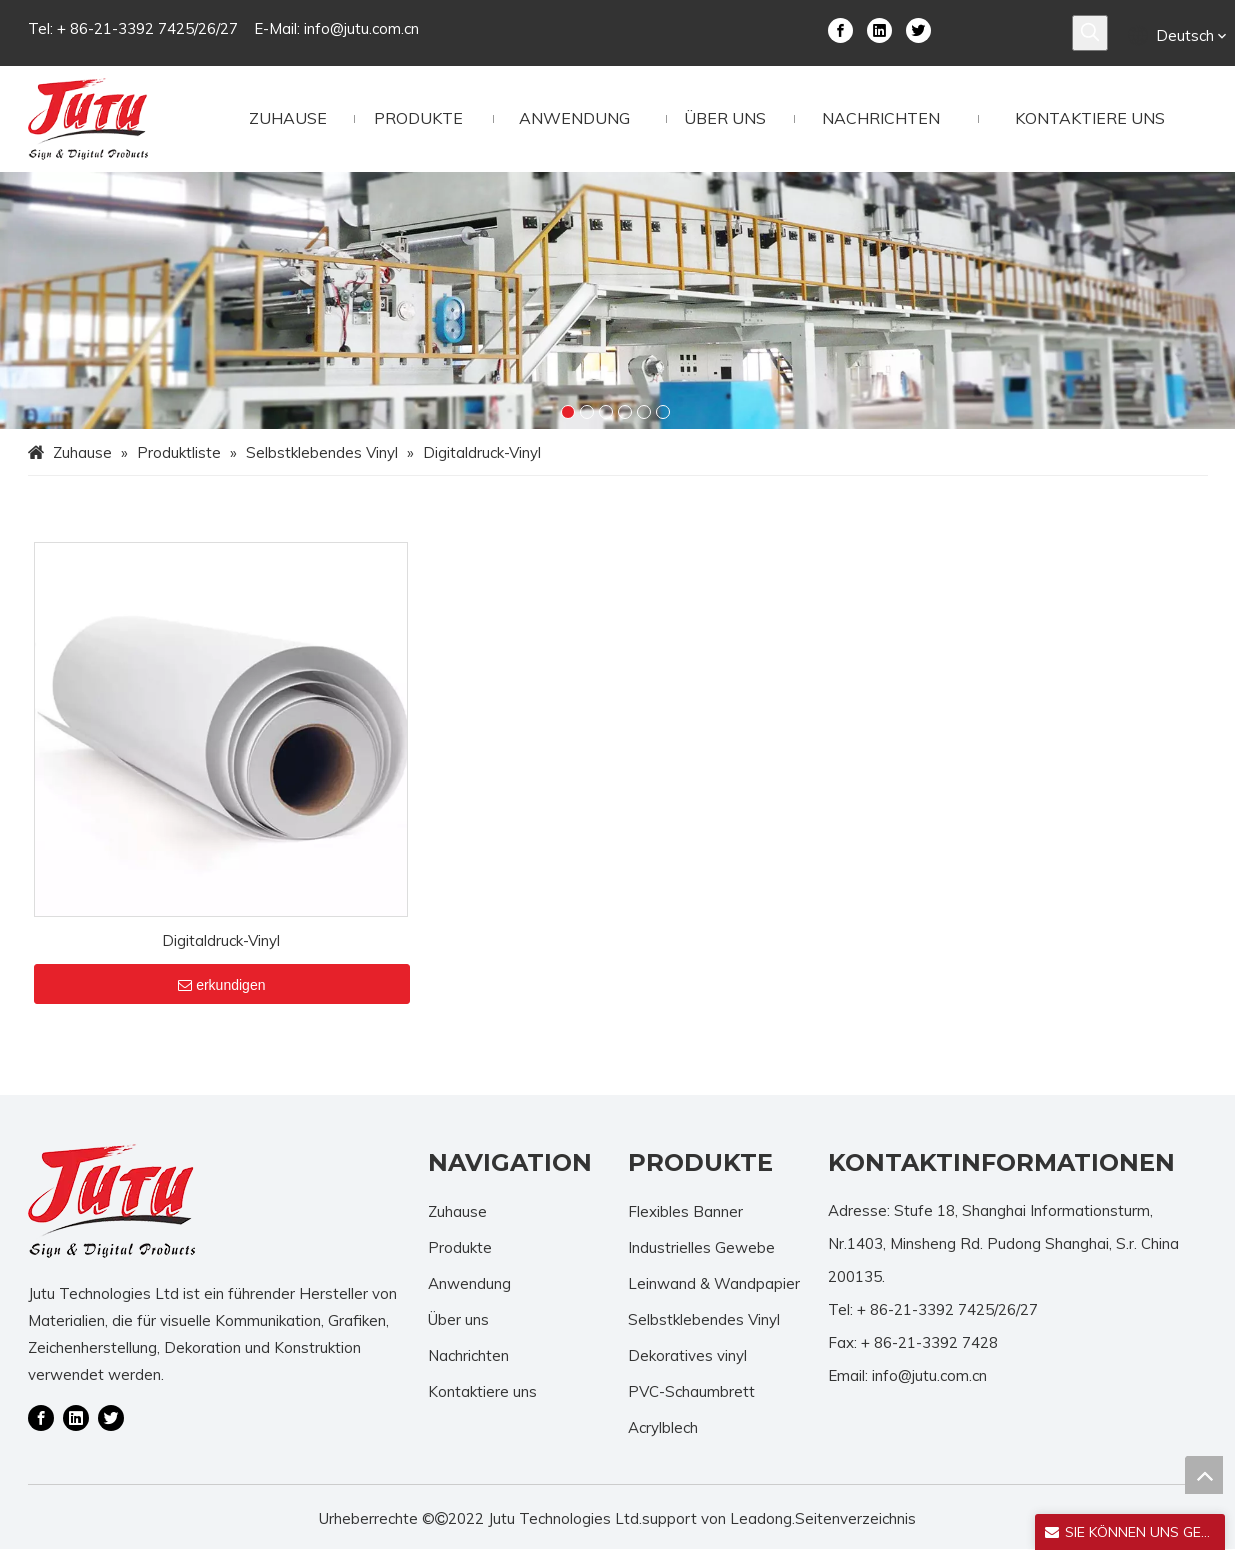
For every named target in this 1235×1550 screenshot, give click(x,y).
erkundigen (221, 984)
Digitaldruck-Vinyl (221, 939)
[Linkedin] (879, 29)
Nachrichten (468, 1355)
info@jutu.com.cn (361, 28)
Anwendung (469, 1283)
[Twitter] (918, 29)
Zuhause (457, 1211)
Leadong (761, 1519)
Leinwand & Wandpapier (714, 1283)
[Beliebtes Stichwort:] (1090, 33)
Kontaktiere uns (482, 1391)
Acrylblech (663, 1427)
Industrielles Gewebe (701, 1247)
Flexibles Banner (685, 1211)
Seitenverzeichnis (855, 1519)
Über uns (458, 1319)
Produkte (460, 1247)
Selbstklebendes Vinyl (704, 1319)
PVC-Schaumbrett (691, 1391)
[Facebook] (840, 29)
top (1204, 1475)
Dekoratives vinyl (687, 1355)
